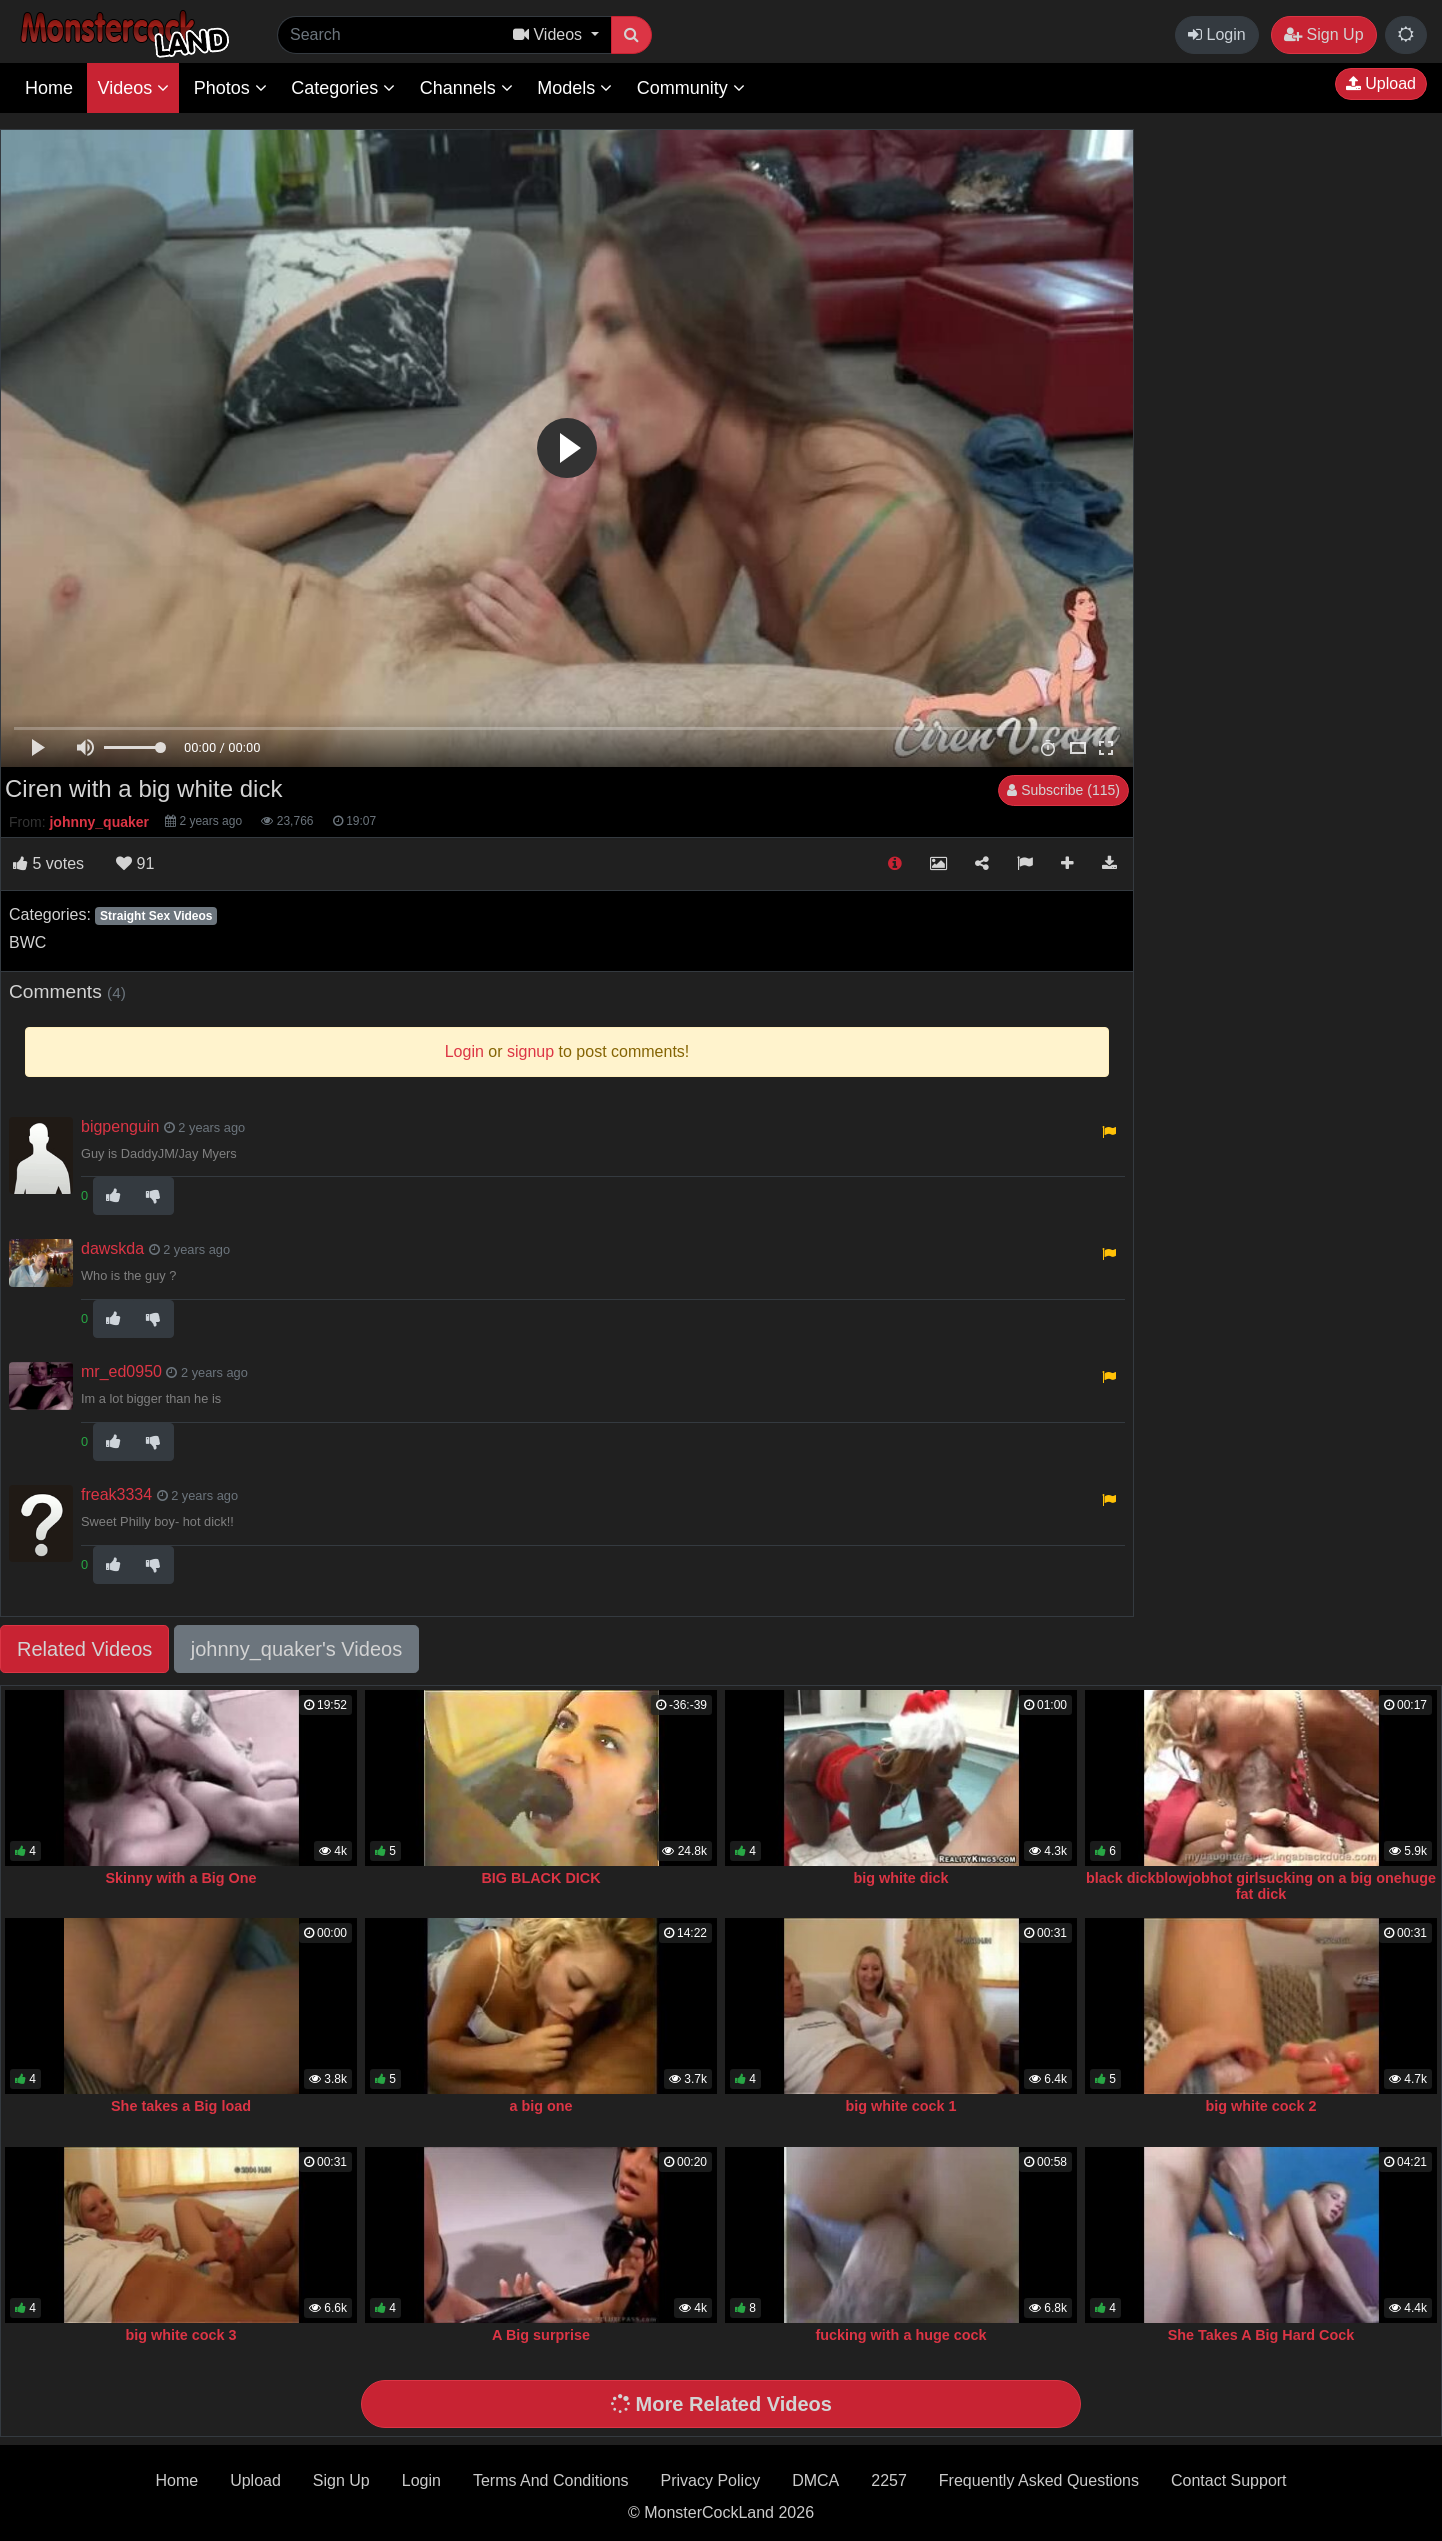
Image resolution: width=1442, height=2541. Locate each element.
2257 (889, 2480)
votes (48, 863)
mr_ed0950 (121, 1371)
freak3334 (116, 1494)
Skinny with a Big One (180, 1878)
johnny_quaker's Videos (296, 1649)
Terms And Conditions (551, 2480)
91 (135, 863)
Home (49, 88)
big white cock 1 (900, 2106)
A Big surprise (541, 2335)
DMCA (815, 2480)
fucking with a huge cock (900, 2335)
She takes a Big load (181, 2106)
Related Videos (84, 1649)
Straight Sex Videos (156, 916)
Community (691, 88)
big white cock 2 (1260, 2106)
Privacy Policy (711, 2480)
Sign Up (1323, 34)
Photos (230, 88)
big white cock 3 (180, 2335)
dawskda (112, 1248)
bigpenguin (120, 1126)
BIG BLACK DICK (540, 1878)
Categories (343, 88)
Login (1217, 34)
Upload (1381, 83)
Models (574, 88)
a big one (540, 2106)
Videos (133, 88)
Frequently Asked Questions (1039, 2480)
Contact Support (1229, 2480)
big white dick (900, 1878)
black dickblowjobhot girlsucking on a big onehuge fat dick (1261, 1886)
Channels (466, 88)
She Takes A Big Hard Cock (1261, 2335)
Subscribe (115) (1063, 790)
